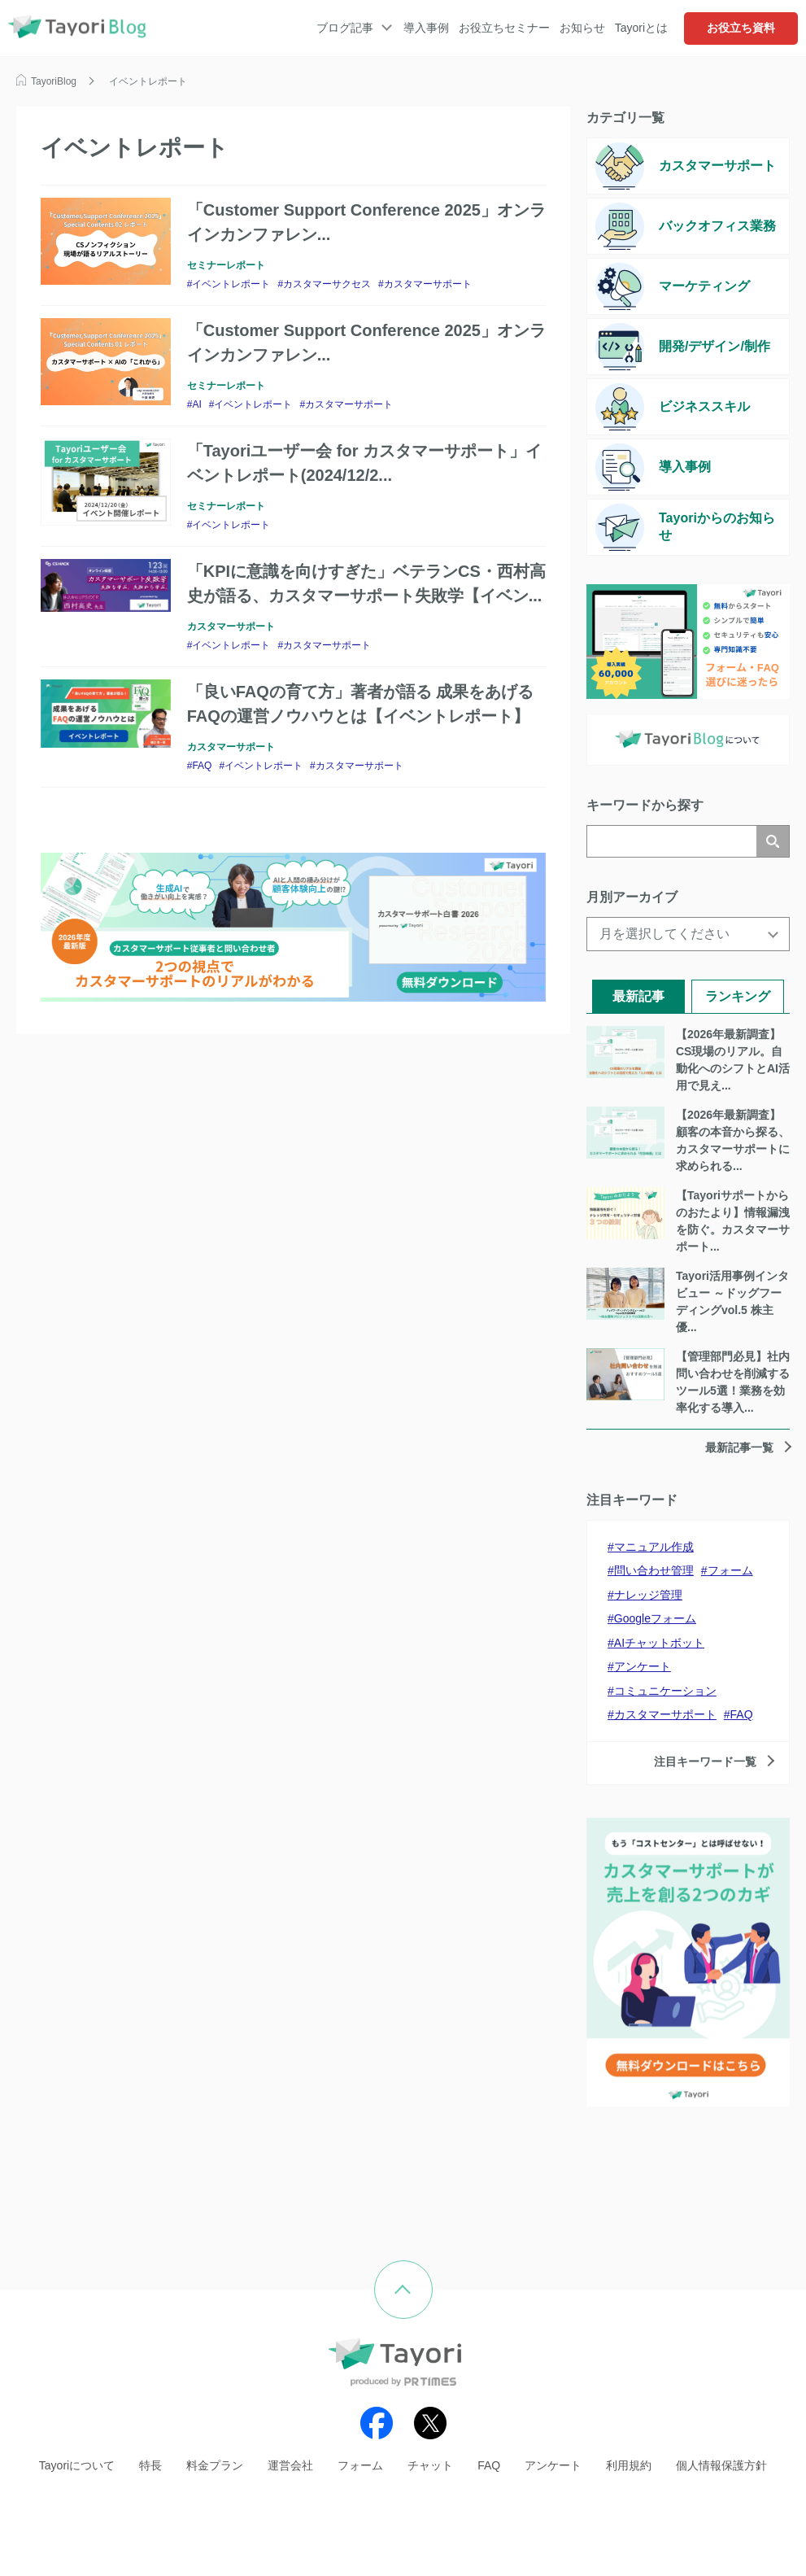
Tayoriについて (77, 2465)
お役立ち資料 (741, 27)
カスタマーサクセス (327, 284)
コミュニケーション (665, 1690)
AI (196, 404)
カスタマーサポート (428, 284)
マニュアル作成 (654, 1546)
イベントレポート (231, 284)
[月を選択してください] (688, 934)
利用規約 (628, 2465)
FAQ (201, 765)
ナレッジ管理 (648, 1594)
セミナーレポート (226, 265)
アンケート (642, 1666)
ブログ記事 (344, 27)
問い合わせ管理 (654, 1570)
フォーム (730, 1570)
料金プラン (214, 2465)
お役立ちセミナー (504, 27)
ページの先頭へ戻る (432, 2272)
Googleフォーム (655, 1618)
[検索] (671, 841)
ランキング (737, 996)
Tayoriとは (641, 27)
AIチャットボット (659, 1642)
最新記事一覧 (739, 1447)
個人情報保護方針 (721, 2465)
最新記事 (638, 996)
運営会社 (290, 2465)
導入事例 (426, 27)
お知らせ (582, 27)
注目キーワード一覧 (705, 1761)
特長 (150, 2465)
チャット (430, 2465)
